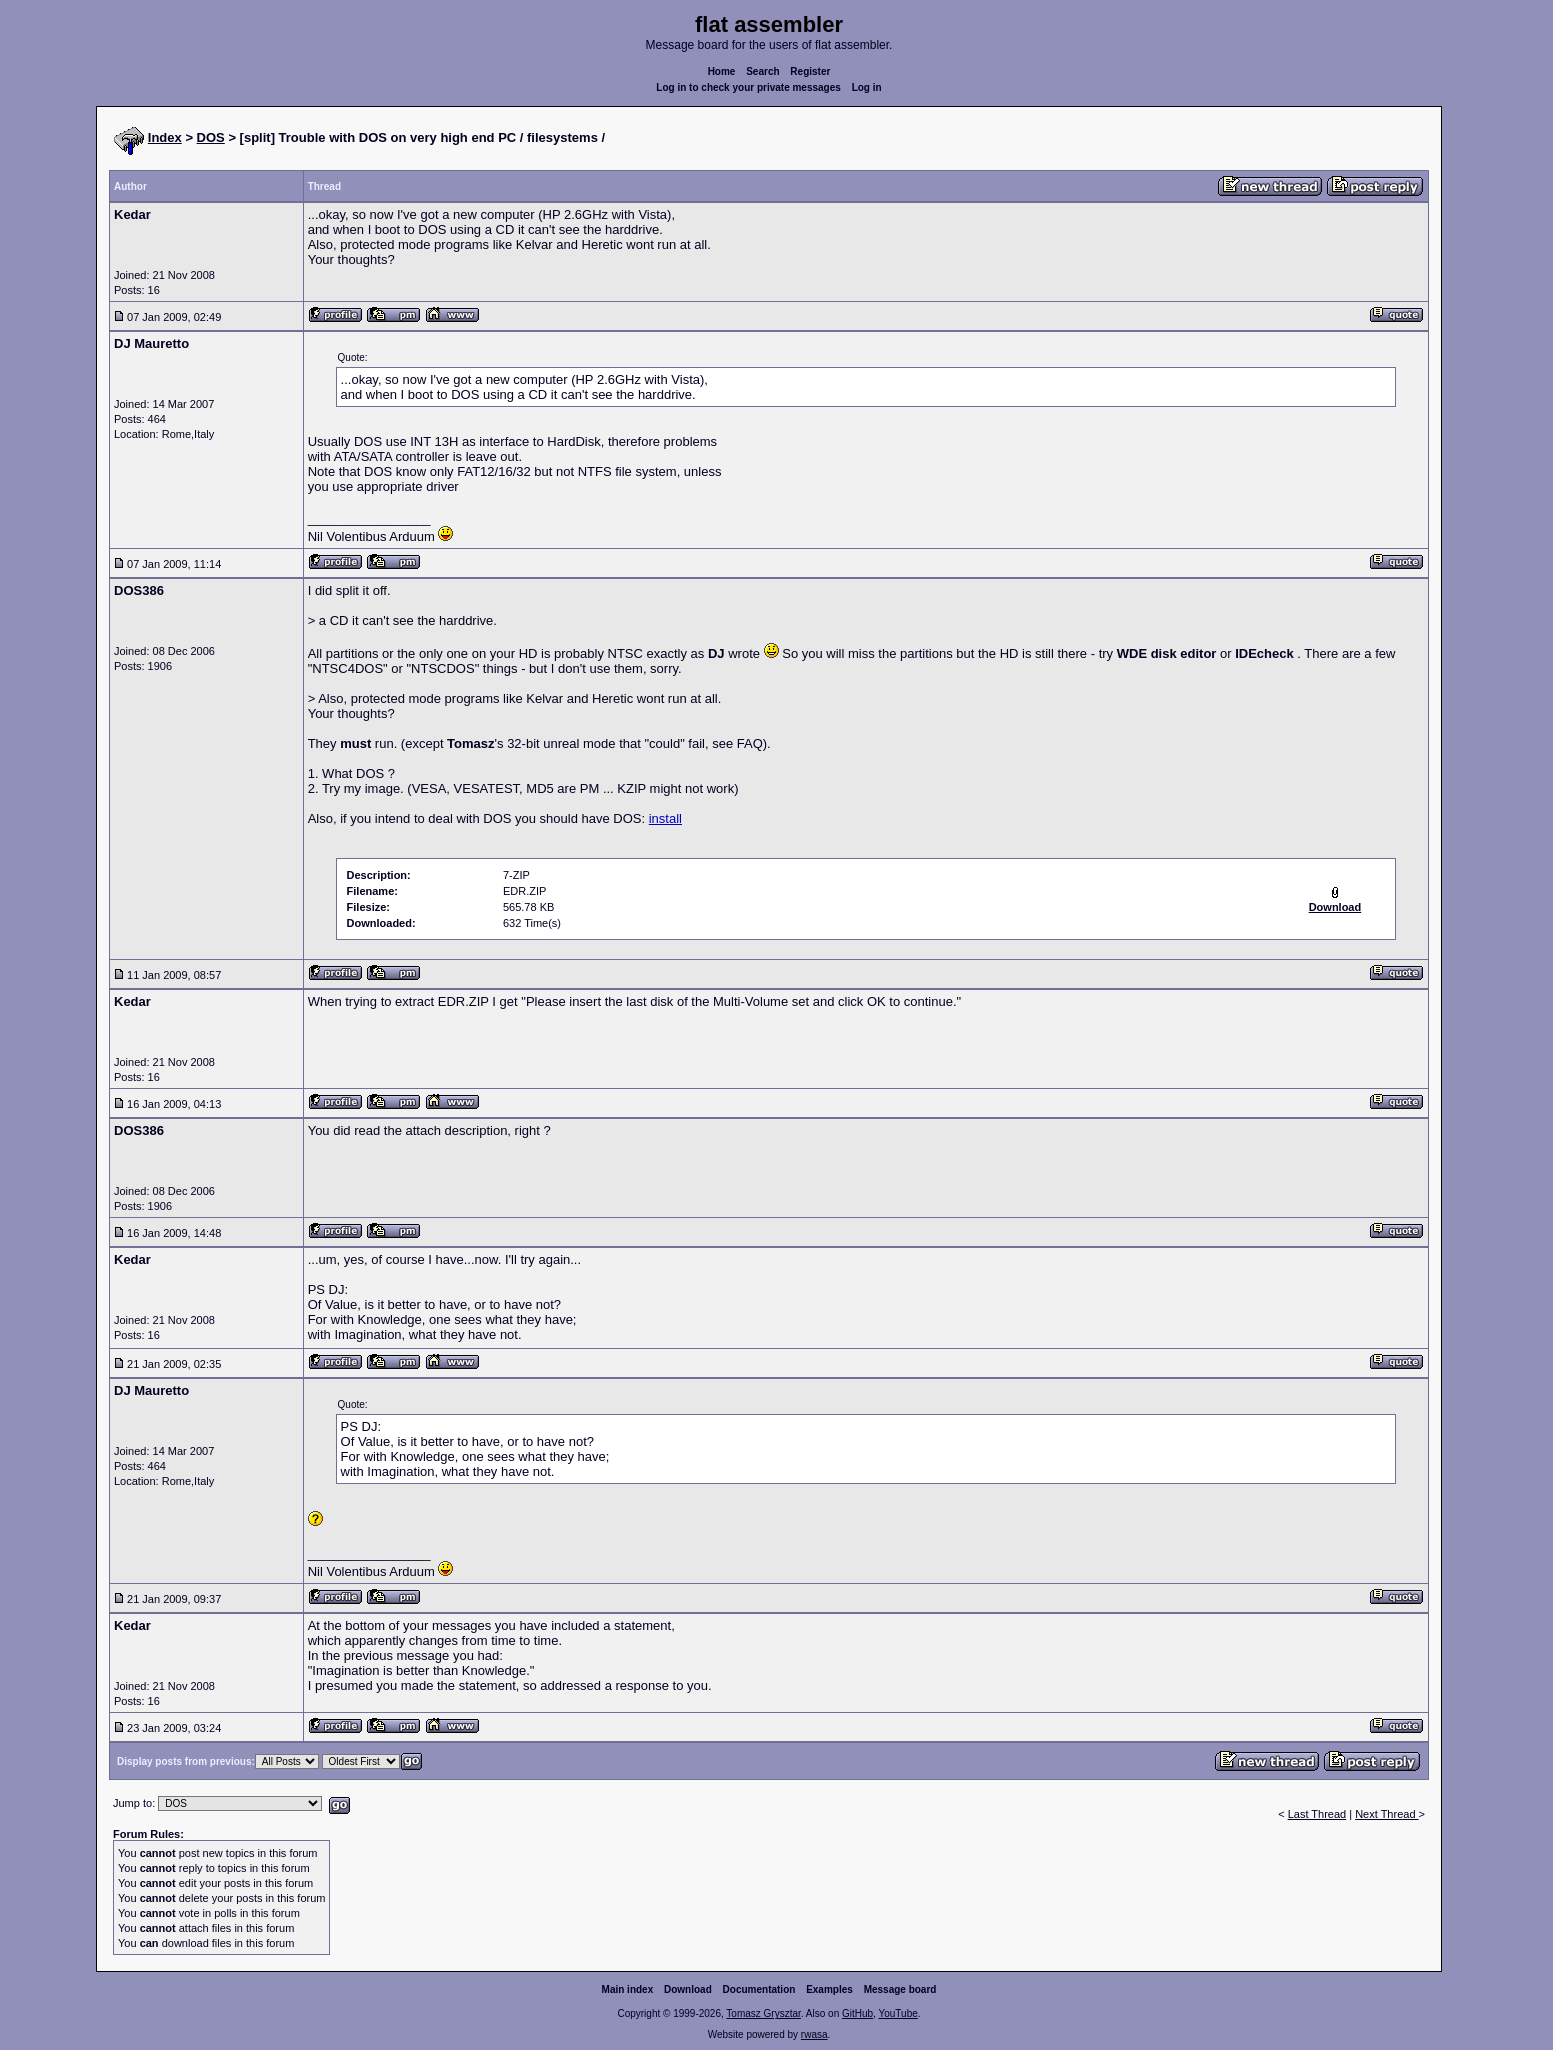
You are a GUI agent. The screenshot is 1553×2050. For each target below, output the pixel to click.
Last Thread (1317, 1814)
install (665, 818)
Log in (867, 87)
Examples (829, 1989)
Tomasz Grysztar (763, 2013)
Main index (628, 1989)
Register (810, 71)
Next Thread (1386, 1814)
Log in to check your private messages (748, 87)
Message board (900, 1989)
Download (688, 1989)
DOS (211, 137)
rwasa (814, 2034)
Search (762, 71)
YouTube (897, 2013)
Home (722, 71)
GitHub (857, 2013)
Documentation (759, 1989)
